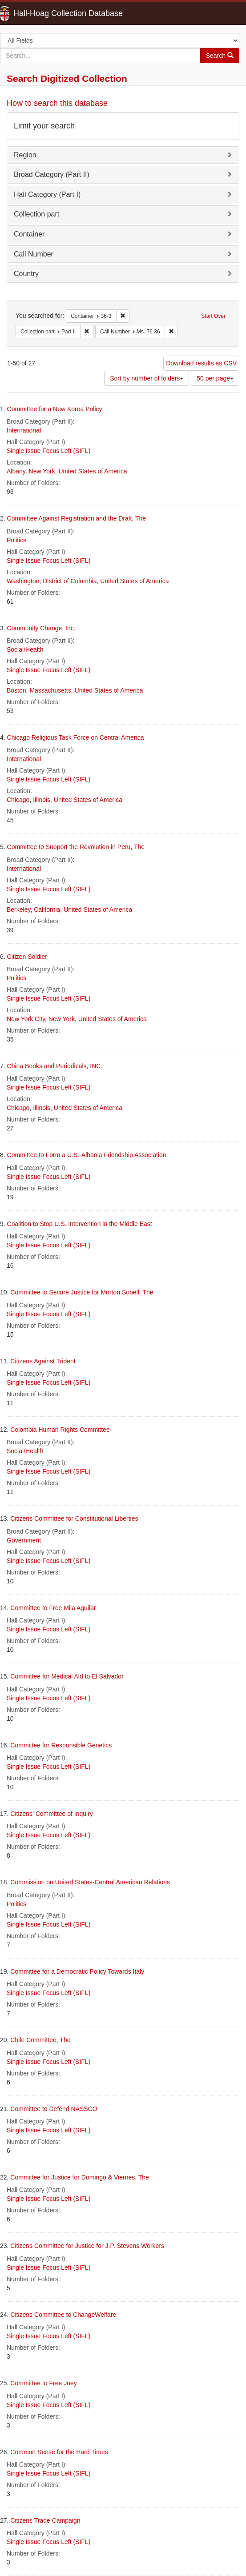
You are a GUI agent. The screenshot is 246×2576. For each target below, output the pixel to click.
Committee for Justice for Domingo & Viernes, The (79, 2177)
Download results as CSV (201, 363)
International (24, 430)
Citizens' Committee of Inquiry (51, 1813)
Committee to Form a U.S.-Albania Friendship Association (86, 1154)
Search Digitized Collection (67, 78)
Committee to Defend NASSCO (53, 2108)
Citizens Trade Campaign (45, 2520)
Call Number (33, 254)
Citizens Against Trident (42, 1361)
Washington (23, 581)
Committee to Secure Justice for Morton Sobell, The (81, 1292)
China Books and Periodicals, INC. (55, 1066)
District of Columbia (70, 581)
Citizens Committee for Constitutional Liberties (74, 1518)
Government (24, 1540)
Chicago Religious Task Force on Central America (75, 737)
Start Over (213, 316)
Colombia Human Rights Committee (59, 1429)
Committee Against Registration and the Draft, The (76, 518)
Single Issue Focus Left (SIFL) (48, 450)
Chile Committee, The (40, 2039)
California (47, 909)
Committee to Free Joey (43, 2383)
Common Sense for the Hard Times (59, 2452)
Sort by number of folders (146, 378)
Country (26, 273)
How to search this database (57, 103)
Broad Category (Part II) (51, 174)
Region (25, 155)
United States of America (93, 471)
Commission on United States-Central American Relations (90, 1882)
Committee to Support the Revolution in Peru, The (76, 846)
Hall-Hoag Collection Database (40, 13)
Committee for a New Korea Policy (54, 409)
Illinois (41, 799)
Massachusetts (50, 690)
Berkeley (18, 909)
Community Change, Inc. (41, 628)
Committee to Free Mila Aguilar (53, 1607)
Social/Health (25, 649)
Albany (16, 471)
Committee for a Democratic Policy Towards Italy (77, 1971)
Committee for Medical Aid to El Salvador (66, 1676)
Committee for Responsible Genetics (61, 1745)
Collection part (36, 214)
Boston (16, 690)
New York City (26, 1018)
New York (42, 471)
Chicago (18, 799)
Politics (16, 540)
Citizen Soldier (27, 956)
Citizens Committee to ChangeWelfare (63, 2314)
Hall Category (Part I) (47, 194)
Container (29, 234)
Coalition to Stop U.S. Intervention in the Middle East (79, 1223)
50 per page (215, 378)
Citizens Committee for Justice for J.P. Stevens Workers (87, 2245)
